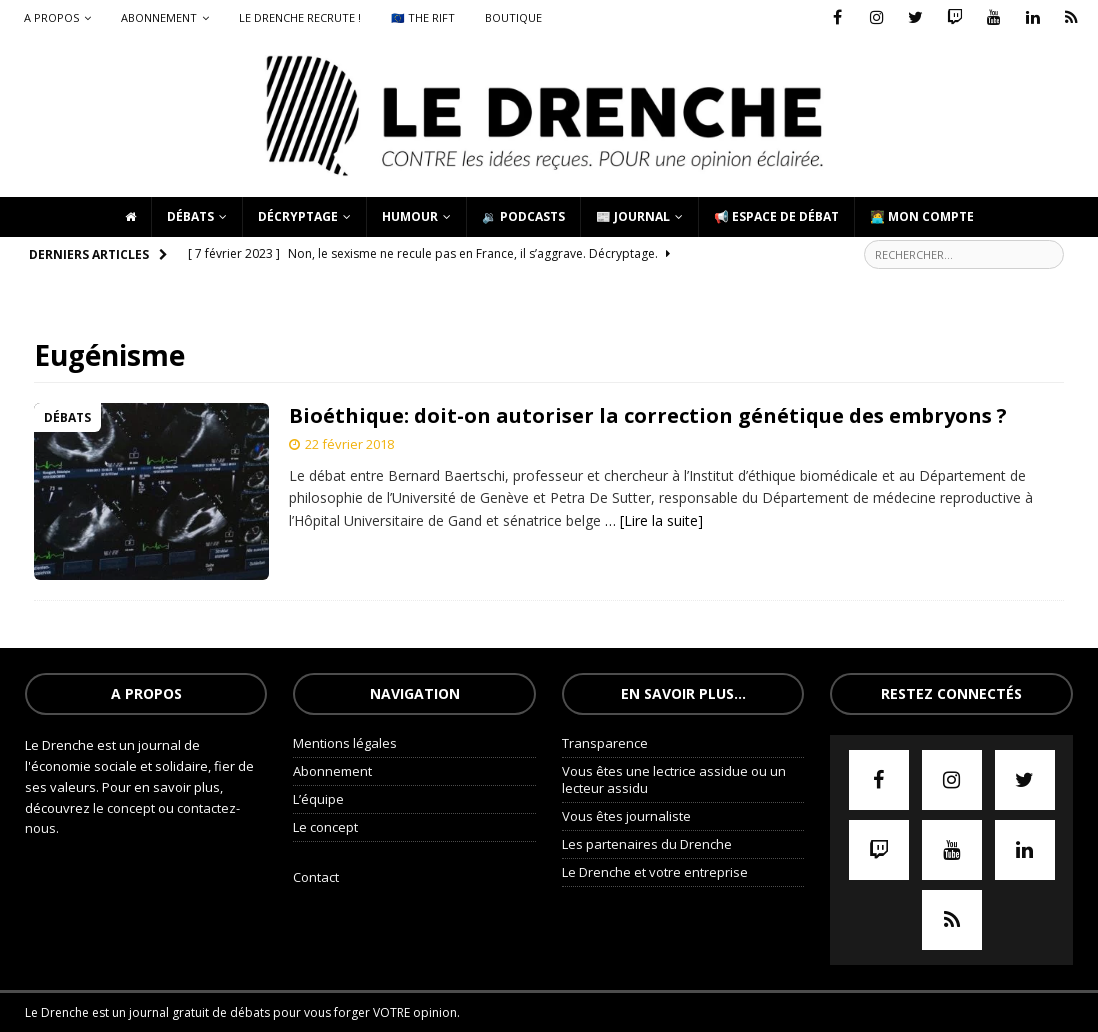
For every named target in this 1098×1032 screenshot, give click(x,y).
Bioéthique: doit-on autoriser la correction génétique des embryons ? (648, 415)
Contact (316, 877)
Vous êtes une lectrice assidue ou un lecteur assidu (674, 779)
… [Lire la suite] (654, 520)
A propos (51, 17)
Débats (190, 216)
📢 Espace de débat (776, 216)
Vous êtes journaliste (626, 816)
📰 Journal (633, 216)
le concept (125, 808)
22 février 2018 (349, 444)
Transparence (605, 743)
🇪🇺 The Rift (423, 17)
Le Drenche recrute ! (300, 17)
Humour (410, 216)
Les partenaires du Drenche (647, 844)
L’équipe (318, 799)
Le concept (325, 827)
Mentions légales (345, 743)
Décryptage (298, 216)
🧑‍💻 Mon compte (922, 216)
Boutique (513, 17)
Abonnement (159, 17)
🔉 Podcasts (523, 216)
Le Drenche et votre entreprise (655, 872)
